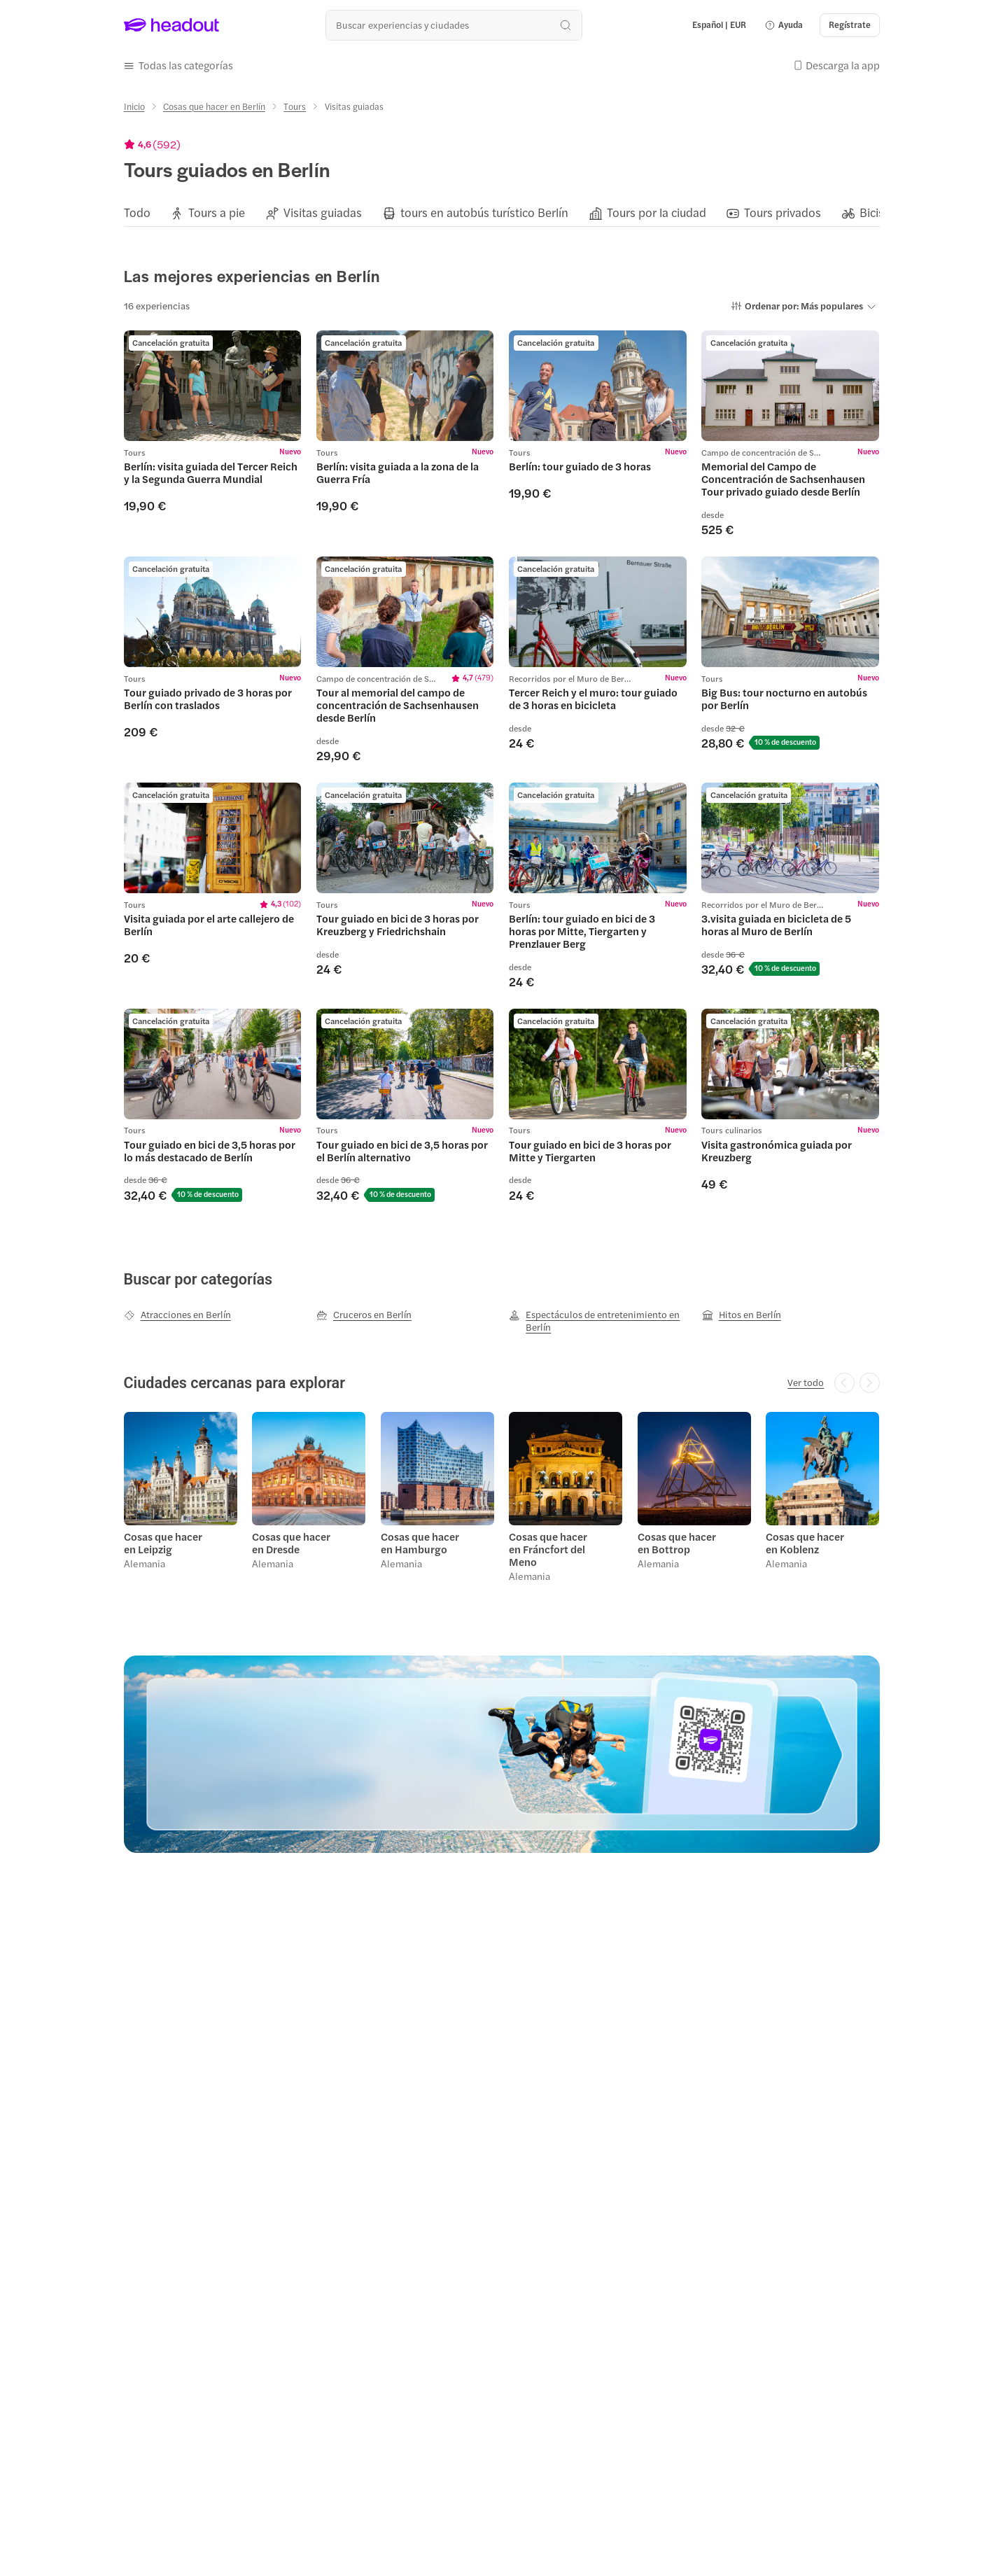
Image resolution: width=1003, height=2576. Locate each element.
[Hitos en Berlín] (741, 1314)
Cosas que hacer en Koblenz (805, 1542)
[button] (783, 25)
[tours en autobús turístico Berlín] (484, 212)
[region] (502, 213)
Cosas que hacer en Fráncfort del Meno (548, 1549)
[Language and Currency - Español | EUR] (719, 25)
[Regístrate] (850, 25)
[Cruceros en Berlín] (364, 1314)
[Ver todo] (805, 1382)
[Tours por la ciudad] (656, 212)
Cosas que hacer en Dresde (291, 1542)
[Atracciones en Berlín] (177, 1314)
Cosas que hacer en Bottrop (677, 1542)
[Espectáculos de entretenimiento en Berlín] (598, 1321)
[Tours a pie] (216, 212)
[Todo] (137, 212)
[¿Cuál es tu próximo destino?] (454, 24)
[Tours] (294, 106)
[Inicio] (134, 106)
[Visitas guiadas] (322, 212)
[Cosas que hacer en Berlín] (214, 106)
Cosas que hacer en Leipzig (163, 1542)
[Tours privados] (782, 212)
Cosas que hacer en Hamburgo (420, 1542)
